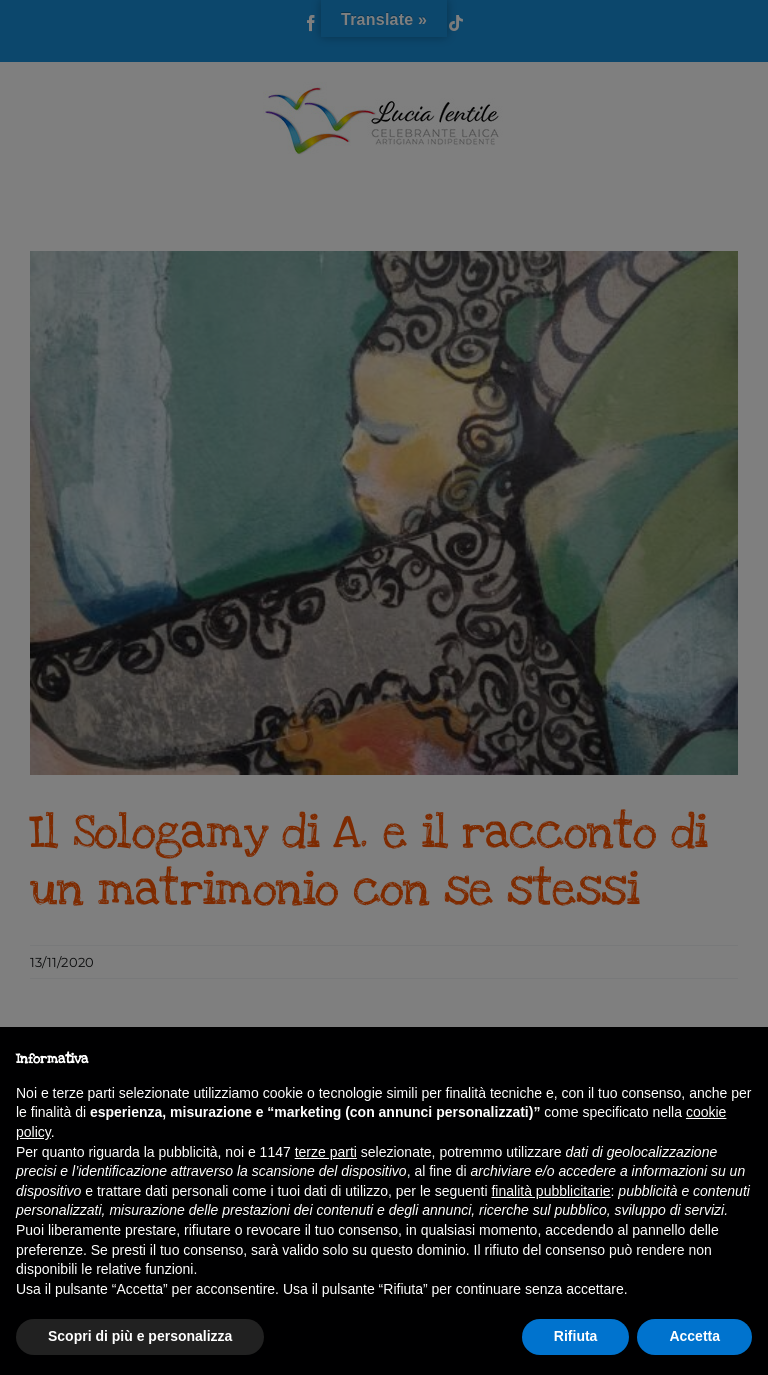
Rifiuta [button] (576, 1336)
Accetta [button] (694, 1336)
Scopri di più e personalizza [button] (140, 1336)
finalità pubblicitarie (550, 1191)
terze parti (326, 1152)
